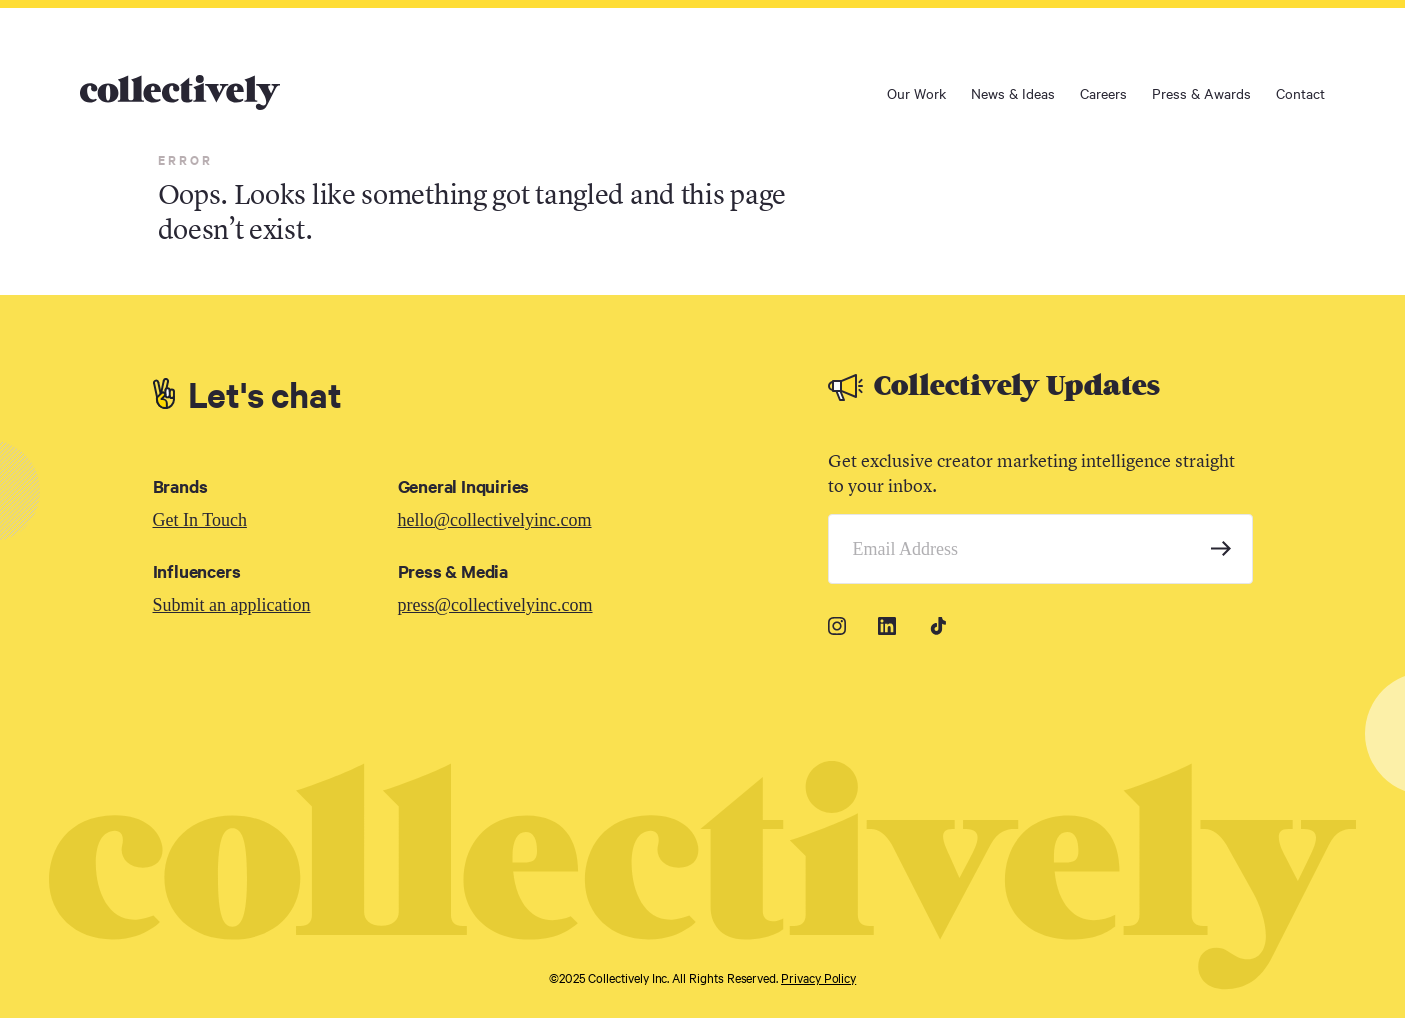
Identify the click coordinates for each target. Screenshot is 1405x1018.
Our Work (916, 93)
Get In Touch (200, 520)
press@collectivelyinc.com (495, 605)
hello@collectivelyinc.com (495, 520)
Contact (1300, 93)
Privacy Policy (818, 977)
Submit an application (232, 605)
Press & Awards (1201, 93)
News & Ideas (1013, 93)
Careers (1103, 93)
